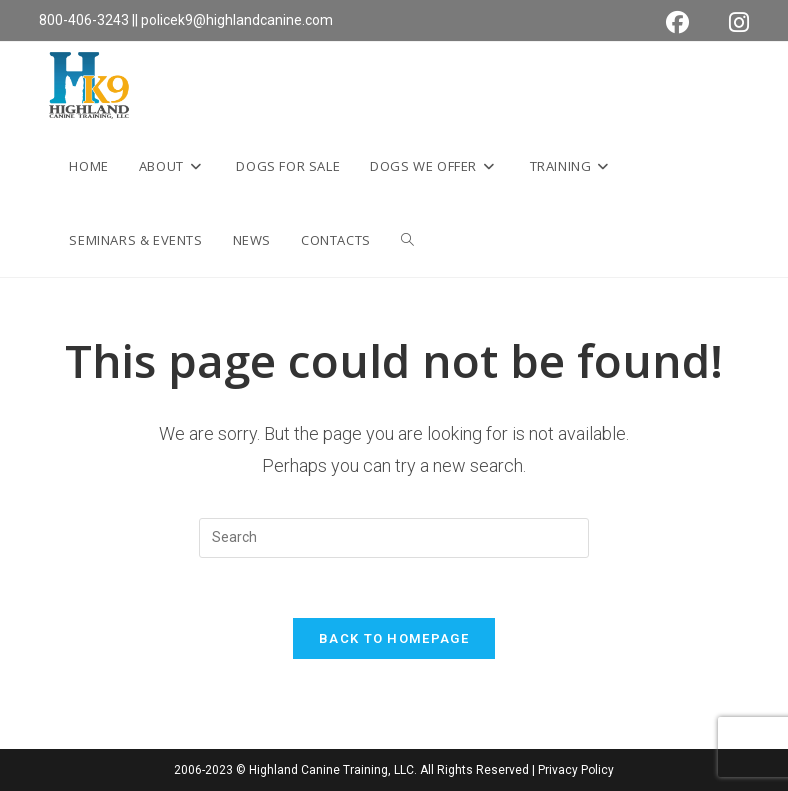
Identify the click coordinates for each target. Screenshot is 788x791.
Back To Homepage (394, 638)
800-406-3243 (84, 20)
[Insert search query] (394, 538)
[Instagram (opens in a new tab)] (729, 22)
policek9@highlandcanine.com (237, 20)
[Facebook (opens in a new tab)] (677, 22)
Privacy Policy (576, 770)
